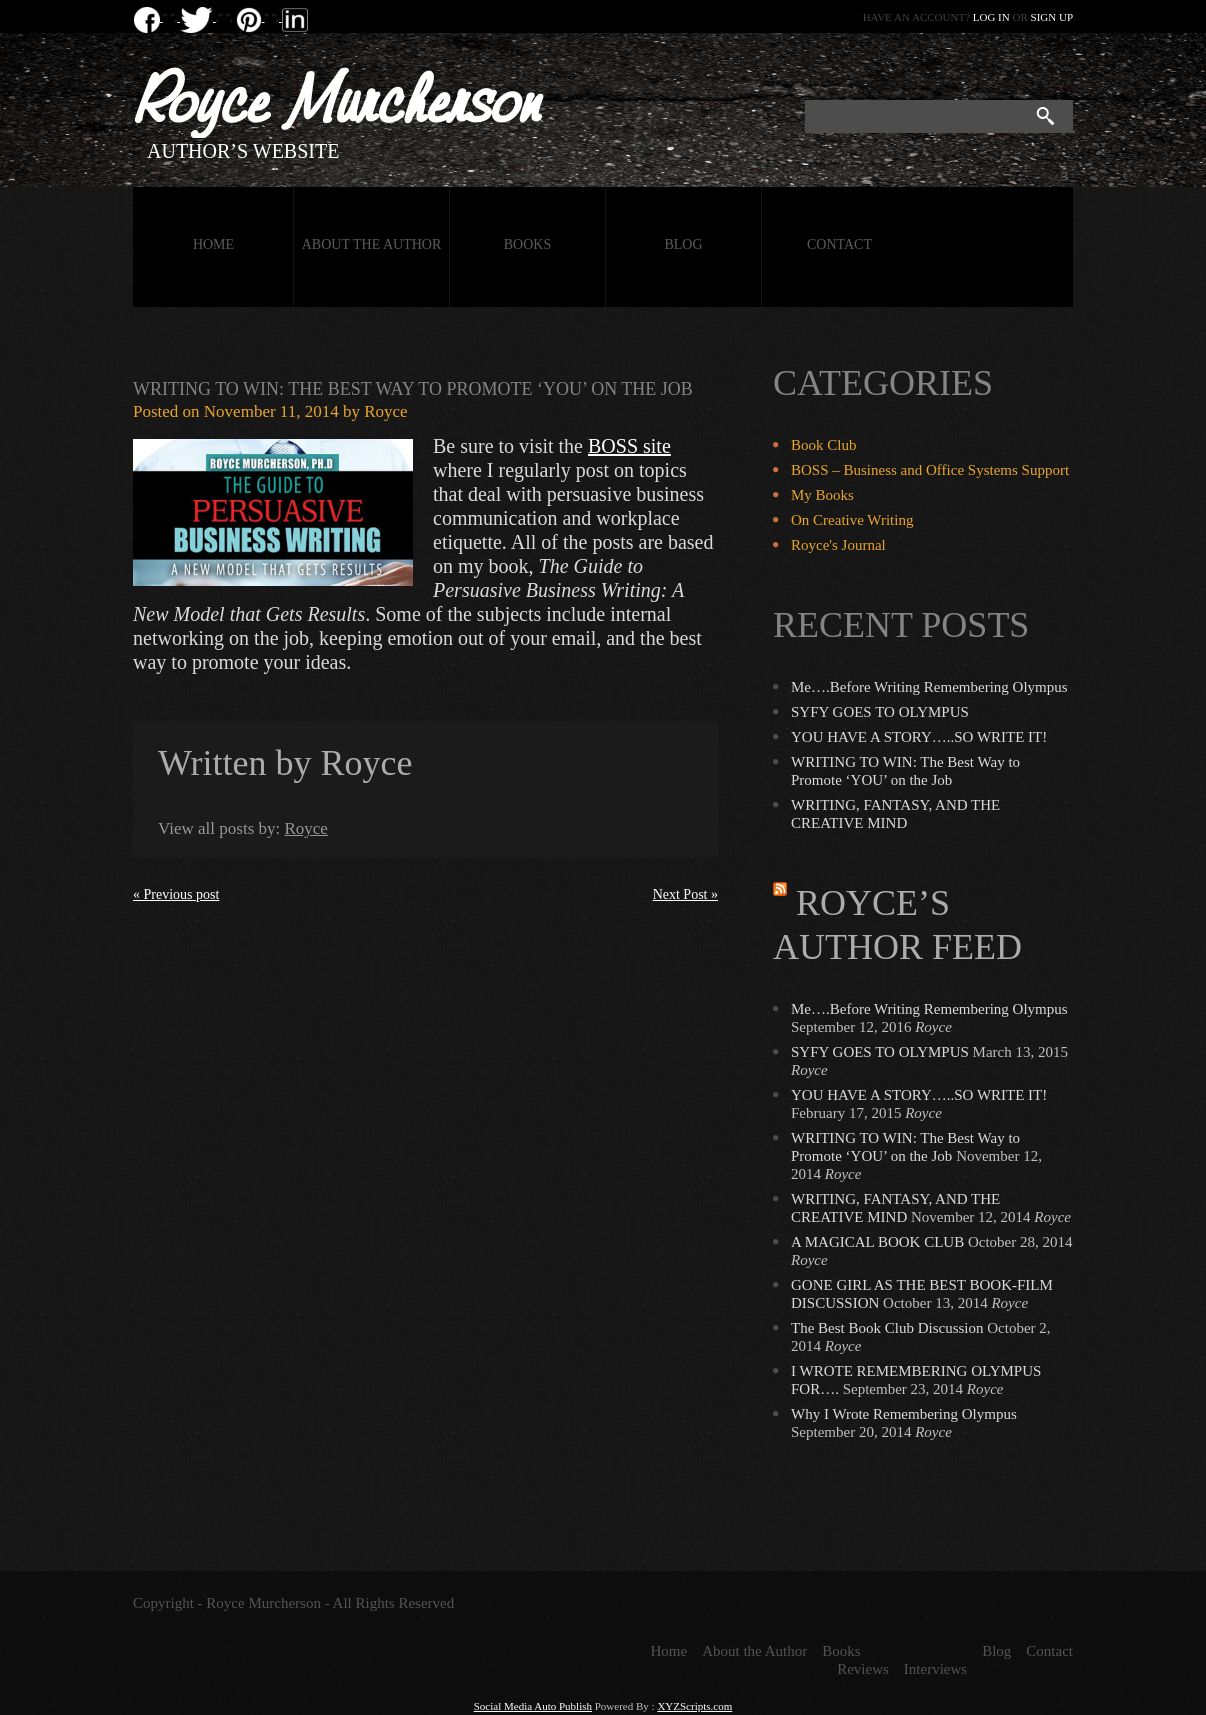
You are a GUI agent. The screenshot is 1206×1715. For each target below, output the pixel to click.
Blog (683, 244)
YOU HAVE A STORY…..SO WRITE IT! (919, 737)
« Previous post (176, 894)
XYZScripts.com (694, 1706)
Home (213, 244)
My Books (822, 495)
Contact (839, 244)
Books (527, 244)
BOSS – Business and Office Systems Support (930, 470)
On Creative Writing (852, 520)
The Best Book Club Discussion (887, 1328)
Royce (385, 411)
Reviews (863, 1669)
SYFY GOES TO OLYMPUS (880, 712)
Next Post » (685, 894)
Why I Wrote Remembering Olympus (904, 1414)
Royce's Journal (838, 545)
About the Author (372, 244)
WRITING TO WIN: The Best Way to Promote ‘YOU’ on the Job (413, 389)
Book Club (823, 445)
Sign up (1052, 17)
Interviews (935, 1669)
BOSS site (629, 446)
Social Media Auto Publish (533, 1706)
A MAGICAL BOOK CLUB (877, 1242)
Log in (991, 17)
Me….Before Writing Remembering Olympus (929, 687)
